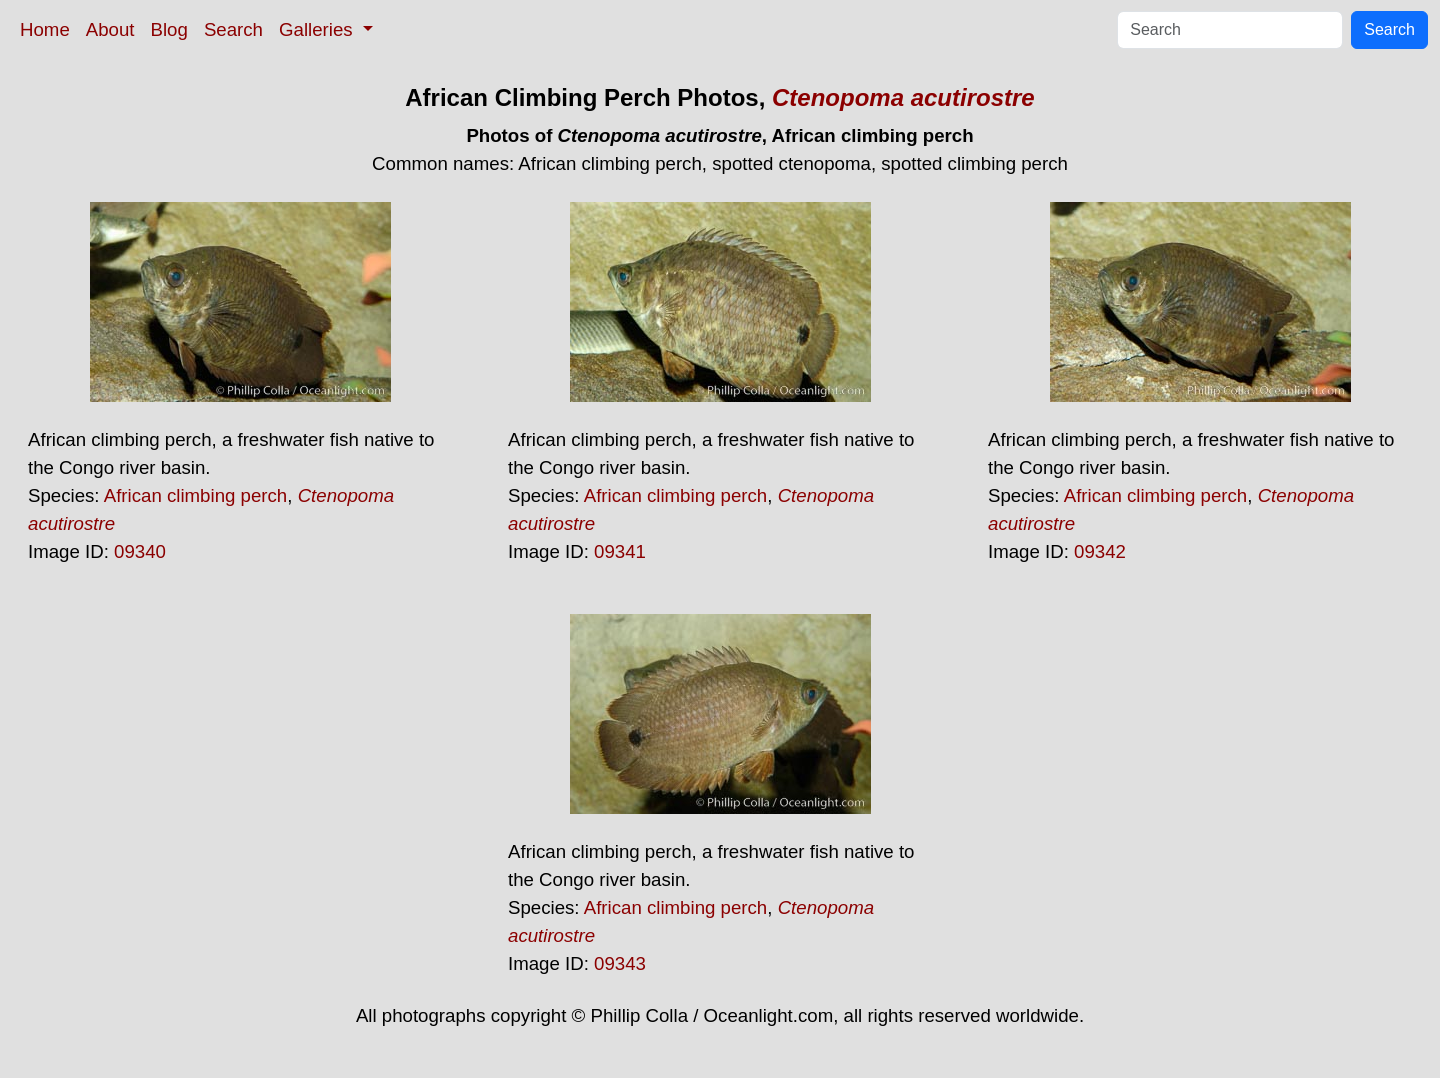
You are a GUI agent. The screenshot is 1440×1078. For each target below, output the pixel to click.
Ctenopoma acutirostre (903, 97)
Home (45, 29)
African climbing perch (196, 495)
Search (233, 29)
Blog (169, 29)
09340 (140, 551)
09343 (620, 963)
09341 (620, 551)
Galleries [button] (318, 29)
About (110, 29)
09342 (1100, 551)
